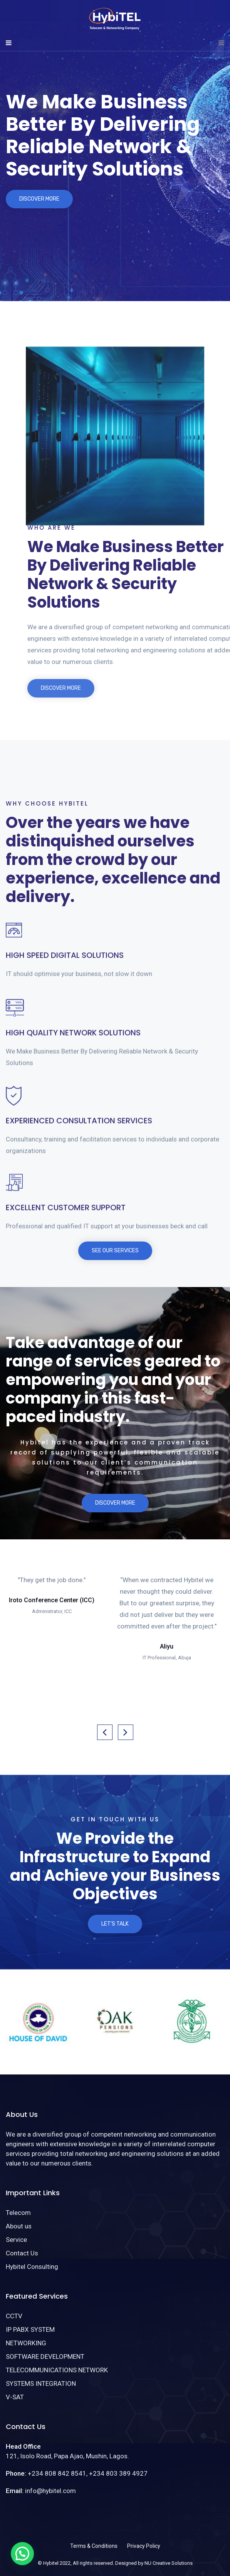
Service (16, 2239)
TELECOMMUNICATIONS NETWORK (57, 2370)
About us (19, 2226)
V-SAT (15, 2397)
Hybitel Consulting (32, 2266)
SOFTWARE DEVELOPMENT (45, 2356)
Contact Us (22, 2253)
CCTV (14, 2316)
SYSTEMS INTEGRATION (41, 2383)
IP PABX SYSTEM (30, 2329)
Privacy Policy (143, 2546)
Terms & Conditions (94, 2546)
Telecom (18, 2212)
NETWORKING (26, 2343)
